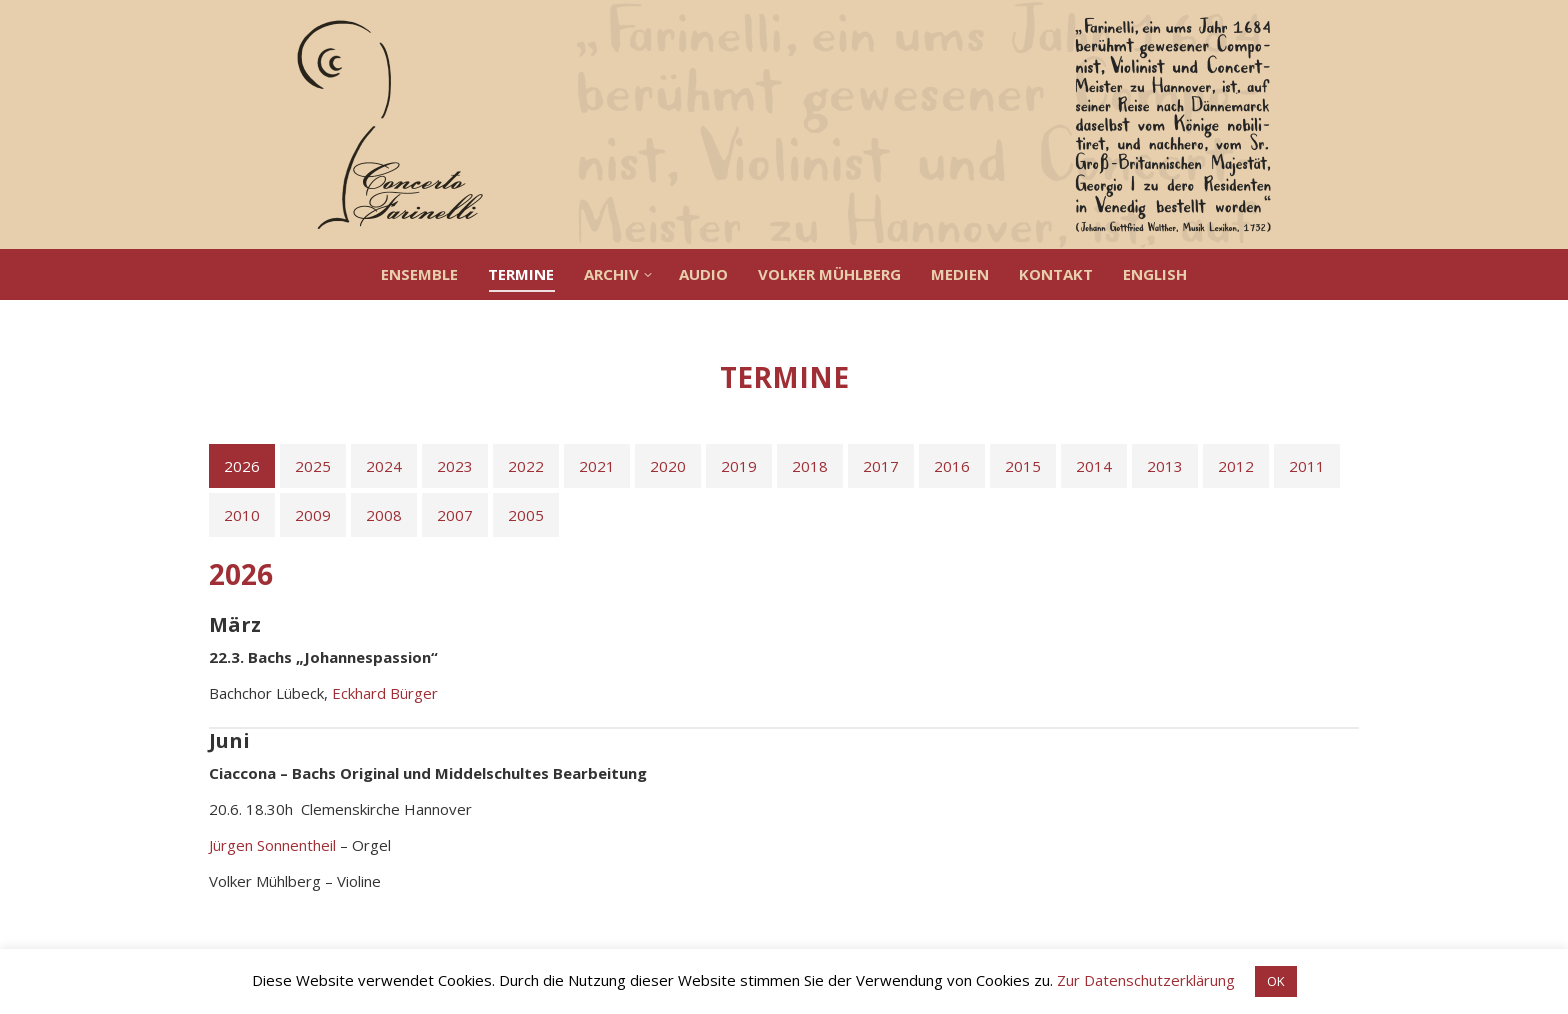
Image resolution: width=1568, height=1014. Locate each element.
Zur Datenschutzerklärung (1146, 980)
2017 (881, 466)
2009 (313, 515)
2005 (526, 515)
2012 (1236, 466)
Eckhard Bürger (385, 693)
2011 (1307, 466)
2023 (455, 466)
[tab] (242, 466)
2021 (597, 466)
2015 (1023, 466)
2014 (1094, 466)
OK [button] (1276, 981)
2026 (242, 466)
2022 (526, 466)
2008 (384, 515)
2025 (313, 466)
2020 (668, 466)
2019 (739, 466)
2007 (455, 515)
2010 (242, 515)
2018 (810, 466)
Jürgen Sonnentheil (272, 845)
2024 (384, 466)
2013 (1165, 466)
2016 (952, 466)
